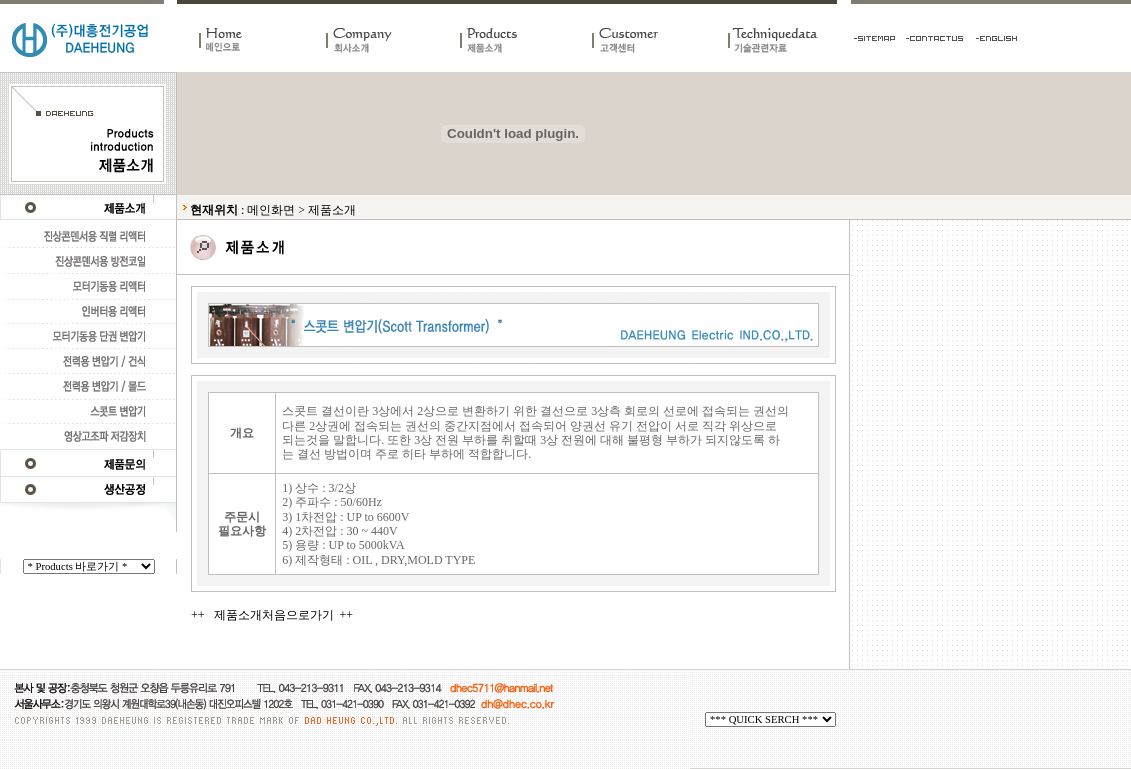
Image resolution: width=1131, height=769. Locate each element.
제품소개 (332, 210)
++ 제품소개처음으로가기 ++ (272, 615)
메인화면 (271, 210)
